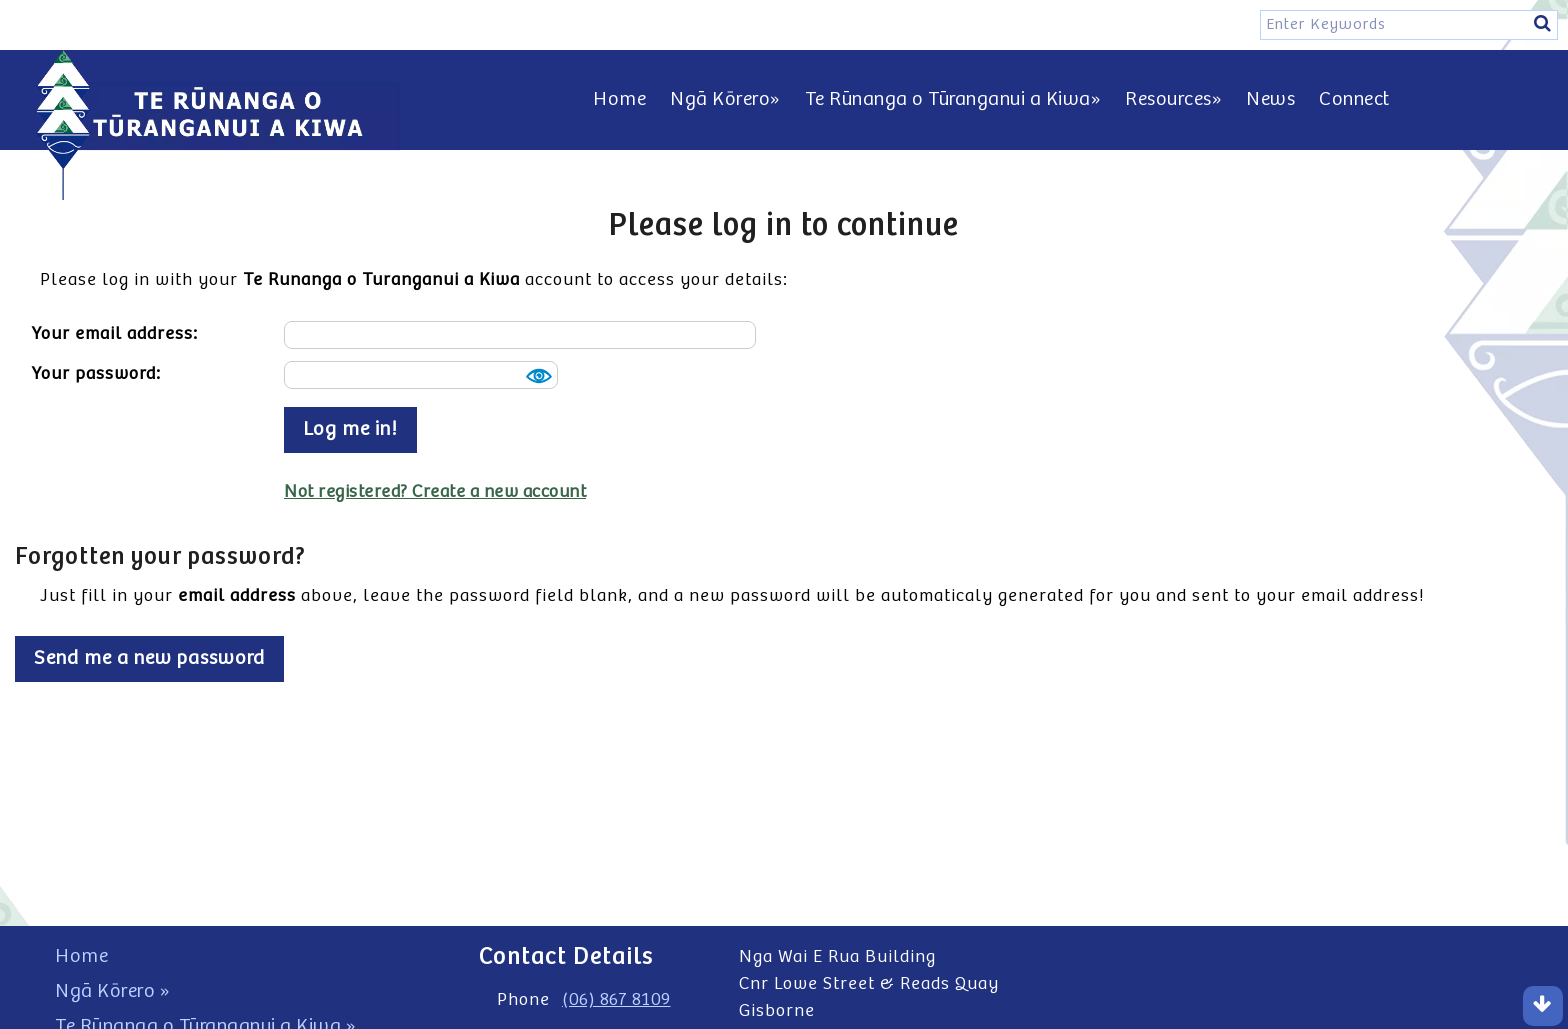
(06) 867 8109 (616, 1000)
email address (237, 596)
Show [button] (536, 376)
